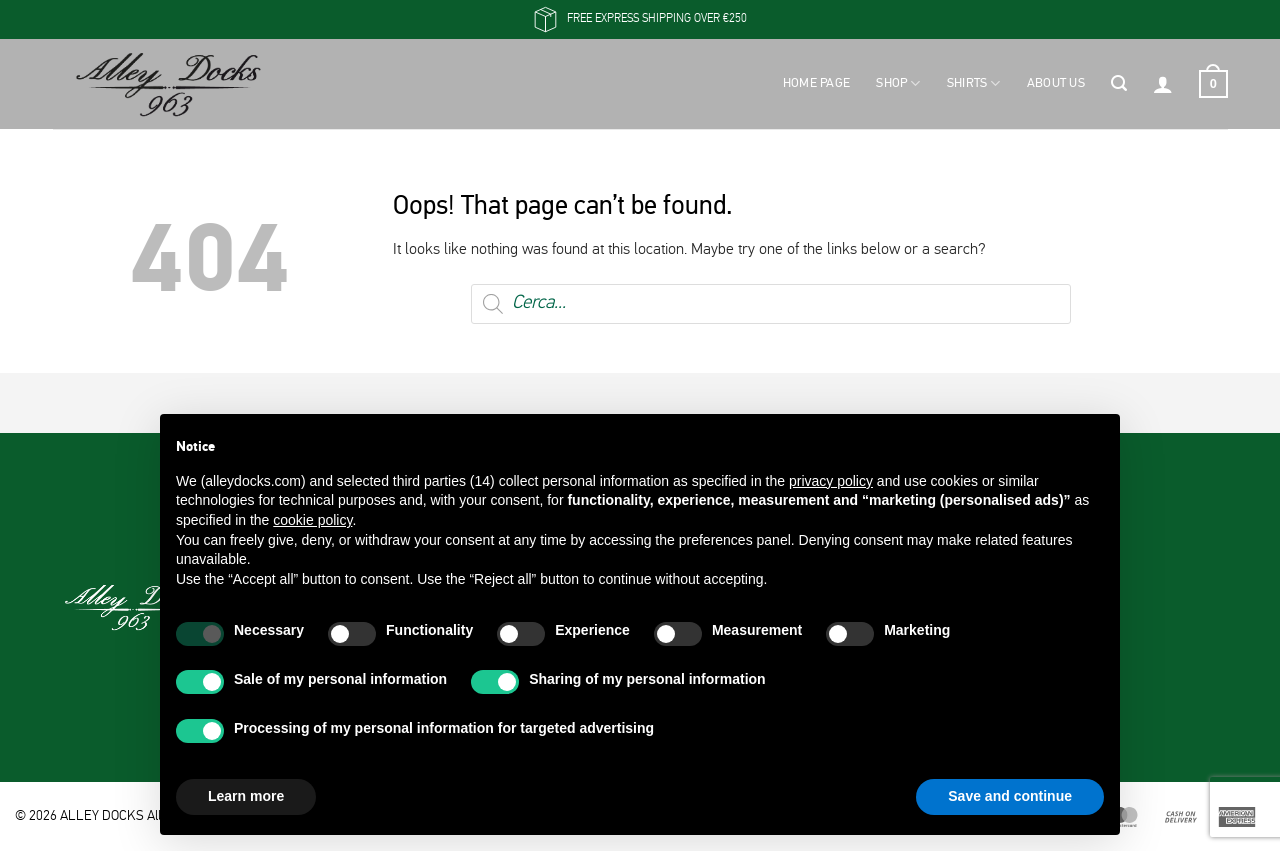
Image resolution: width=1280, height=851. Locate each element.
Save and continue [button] (1010, 796)
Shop (898, 83)
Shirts (974, 83)
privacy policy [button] (831, 481)
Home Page (816, 83)
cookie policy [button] (312, 520)
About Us (1056, 83)
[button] (1119, 84)
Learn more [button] (246, 796)
